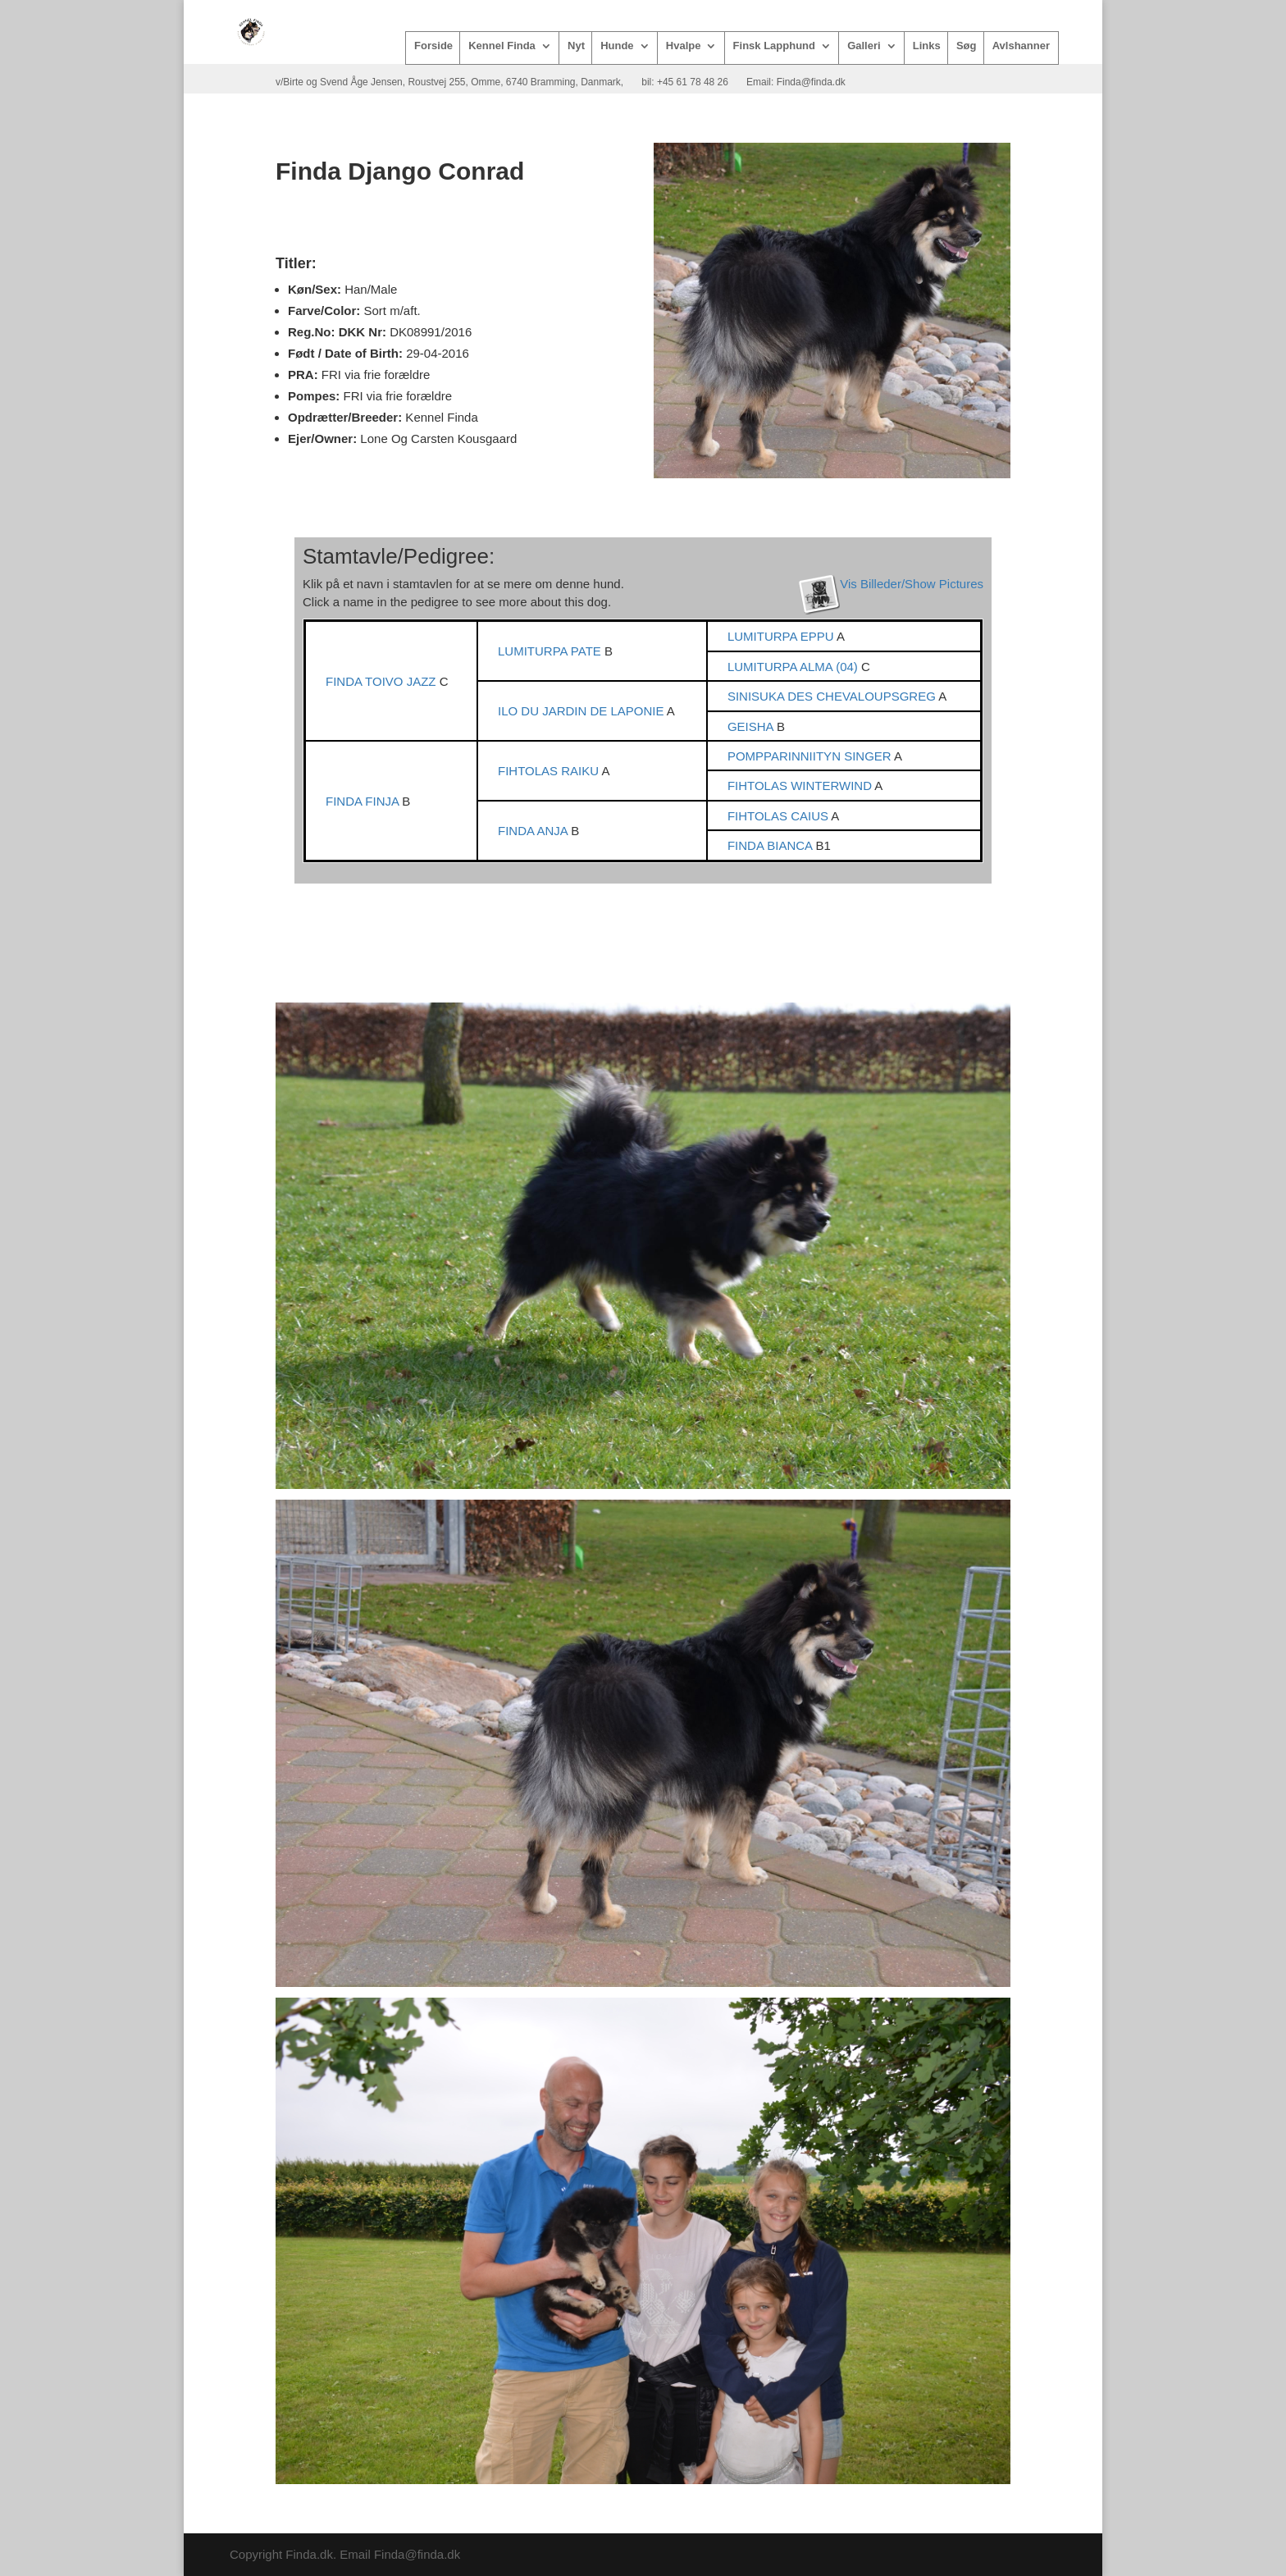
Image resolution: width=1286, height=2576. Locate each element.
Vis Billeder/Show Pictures (911, 584)
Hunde (616, 46)
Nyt (576, 46)
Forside (433, 46)
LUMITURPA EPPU (782, 636)
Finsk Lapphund (774, 46)
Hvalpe (683, 46)
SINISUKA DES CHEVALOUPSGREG (832, 696)
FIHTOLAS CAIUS (779, 816)
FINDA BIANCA (771, 845)
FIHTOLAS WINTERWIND (800, 785)
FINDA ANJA (534, 831)
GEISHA (752, 726)
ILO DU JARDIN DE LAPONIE (582, 711)
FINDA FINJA (364, 801)
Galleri (863, 46)
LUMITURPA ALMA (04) (794, 667)
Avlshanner (1021, 46)
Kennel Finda (502, 46)
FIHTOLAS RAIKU (549, 771)
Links (927, 46)
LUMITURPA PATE (551, 651)
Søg (966, 46)
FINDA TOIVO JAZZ (383, 681)
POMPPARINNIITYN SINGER (810, 756)
